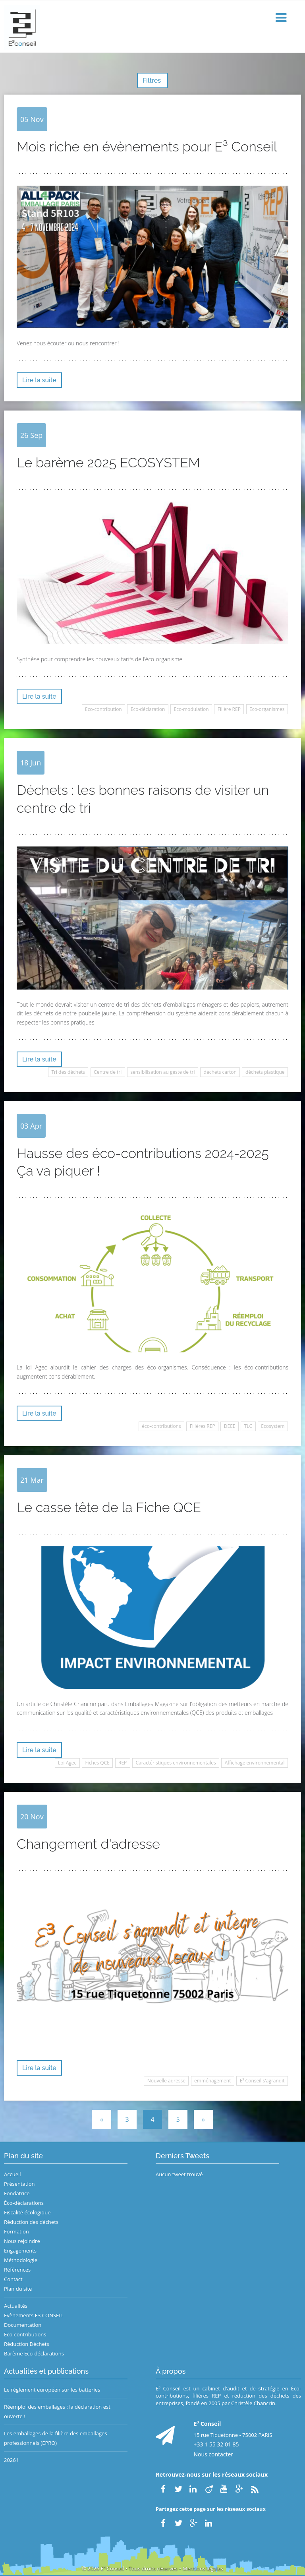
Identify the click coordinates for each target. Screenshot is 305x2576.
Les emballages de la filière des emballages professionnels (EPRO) (55, 2438)
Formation (16, 2231)
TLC (248, 1426)
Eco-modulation (191, 709)
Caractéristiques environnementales (175, 1762)
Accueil (12, 2174)
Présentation (19, 2183)
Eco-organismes (266, 709)
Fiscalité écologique (27, 2212)
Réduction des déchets (31, 2221)
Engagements (20, 2250)
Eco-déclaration (148, 709)
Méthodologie (20, 2260)
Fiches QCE (97, 1762)
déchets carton (220, 1072)
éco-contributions (161, 1426)
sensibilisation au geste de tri (162, 1072)
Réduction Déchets (26, 2343)
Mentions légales (203, 2568)
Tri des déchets (68, 1072)
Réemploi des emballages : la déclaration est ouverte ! (57, 2411)
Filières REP (202, 1426)
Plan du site (18, 2288)
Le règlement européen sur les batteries (52, 2389)
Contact (13, 2279)
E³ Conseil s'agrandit (262, 2080)
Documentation (22, 2324)
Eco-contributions (25, 2334)
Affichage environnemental (255, 1762)
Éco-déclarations (24, 2202)
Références (17, 2269)
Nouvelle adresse (166, 2080)
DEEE (230, 1426)
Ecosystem (272, 1426)
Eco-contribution (103, 709)
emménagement (212, 2080)
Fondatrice (16, 2193)
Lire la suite (39, 380)
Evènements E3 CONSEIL (33, 2315)
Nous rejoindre (22, 2241)
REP (122, 1762)
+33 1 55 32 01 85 (216, 2444)
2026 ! (11, 2460)
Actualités (15, 2305)
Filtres (152, 80)
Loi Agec (67, 1762)
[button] (282, 18)
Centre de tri (108, 1072)
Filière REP (229, 709)
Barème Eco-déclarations (34, 2353)
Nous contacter (214, 2454)
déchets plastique (265, 1072)
